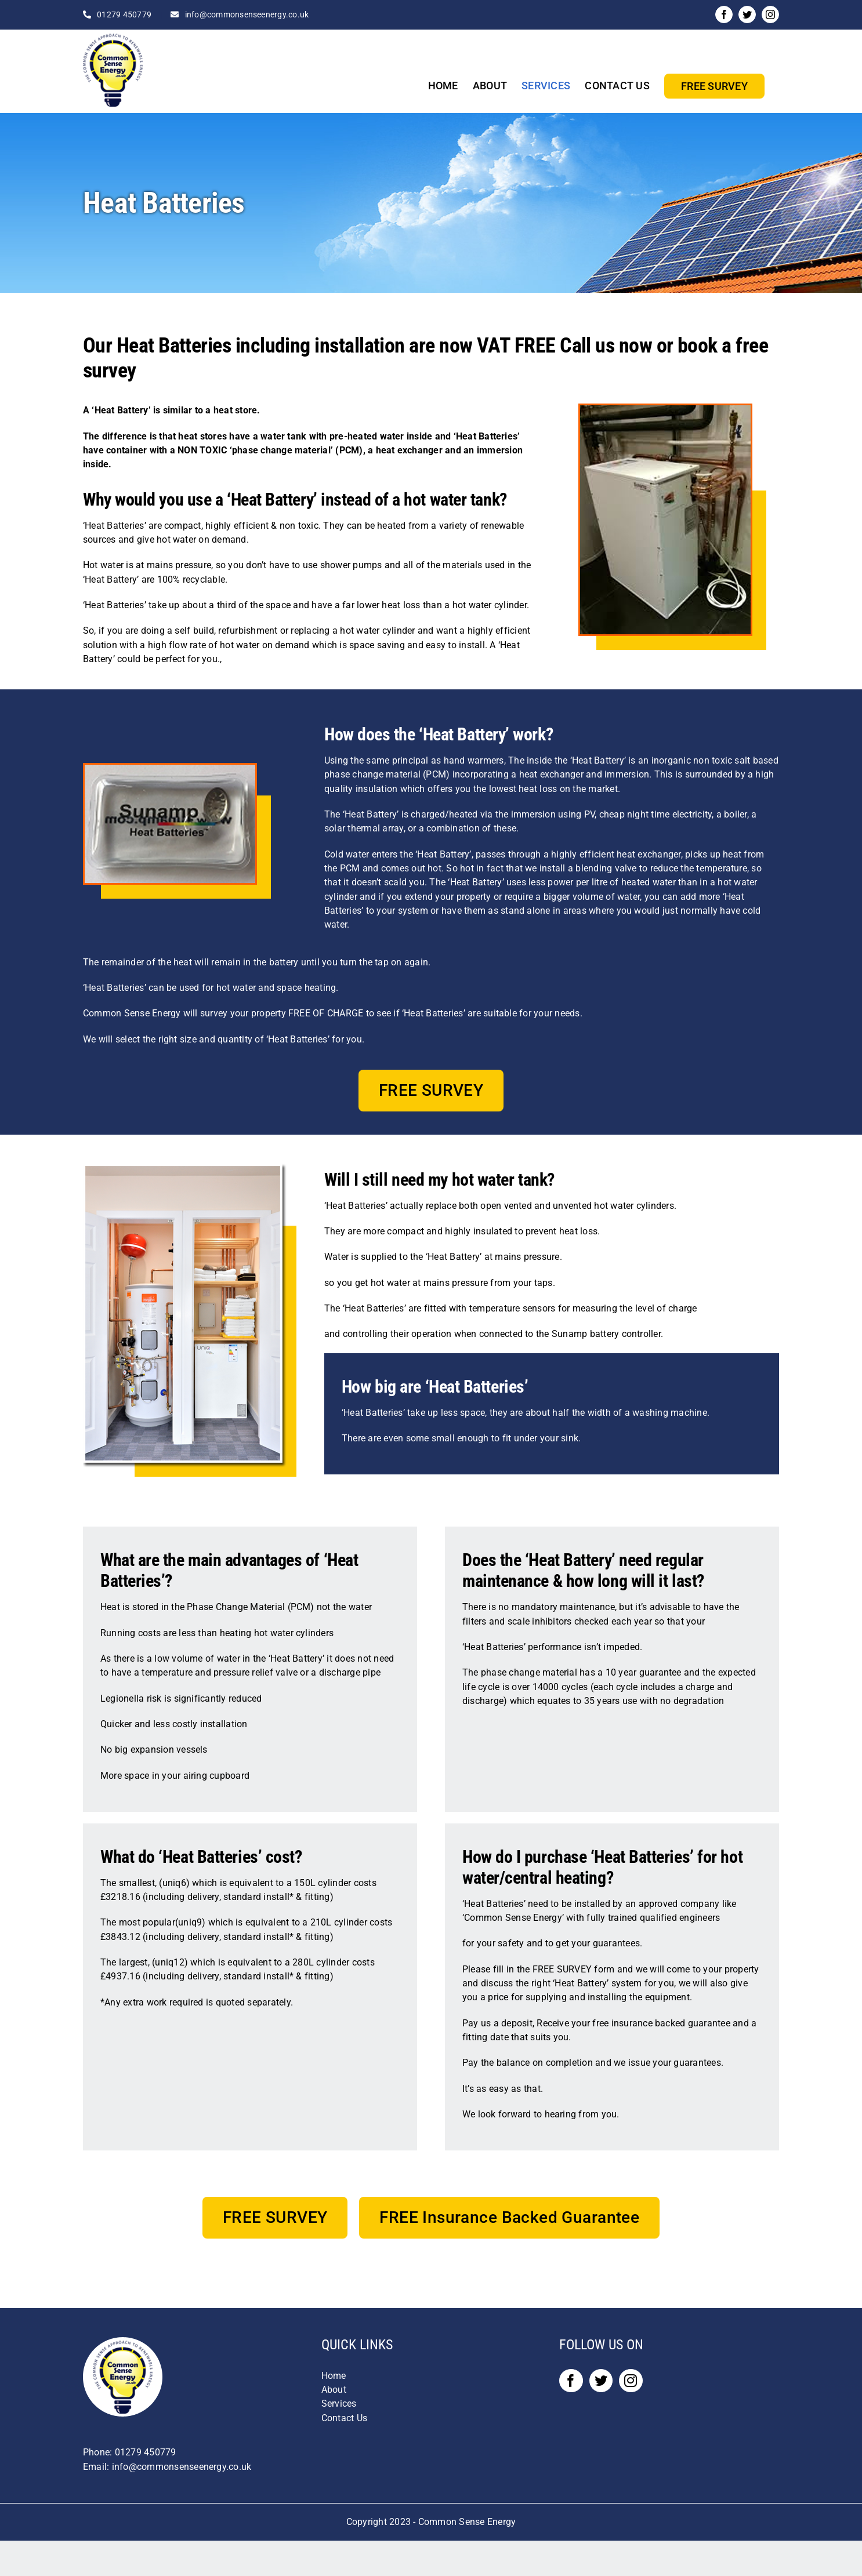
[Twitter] (601, 2380)
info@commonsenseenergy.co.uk (247, 14)
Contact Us (344, 2418)
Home (333, 2375)
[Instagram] (630, 2380)
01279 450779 (124, 14)
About (333, 2389)
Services (339, 2403)
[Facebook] (570, 2380)
